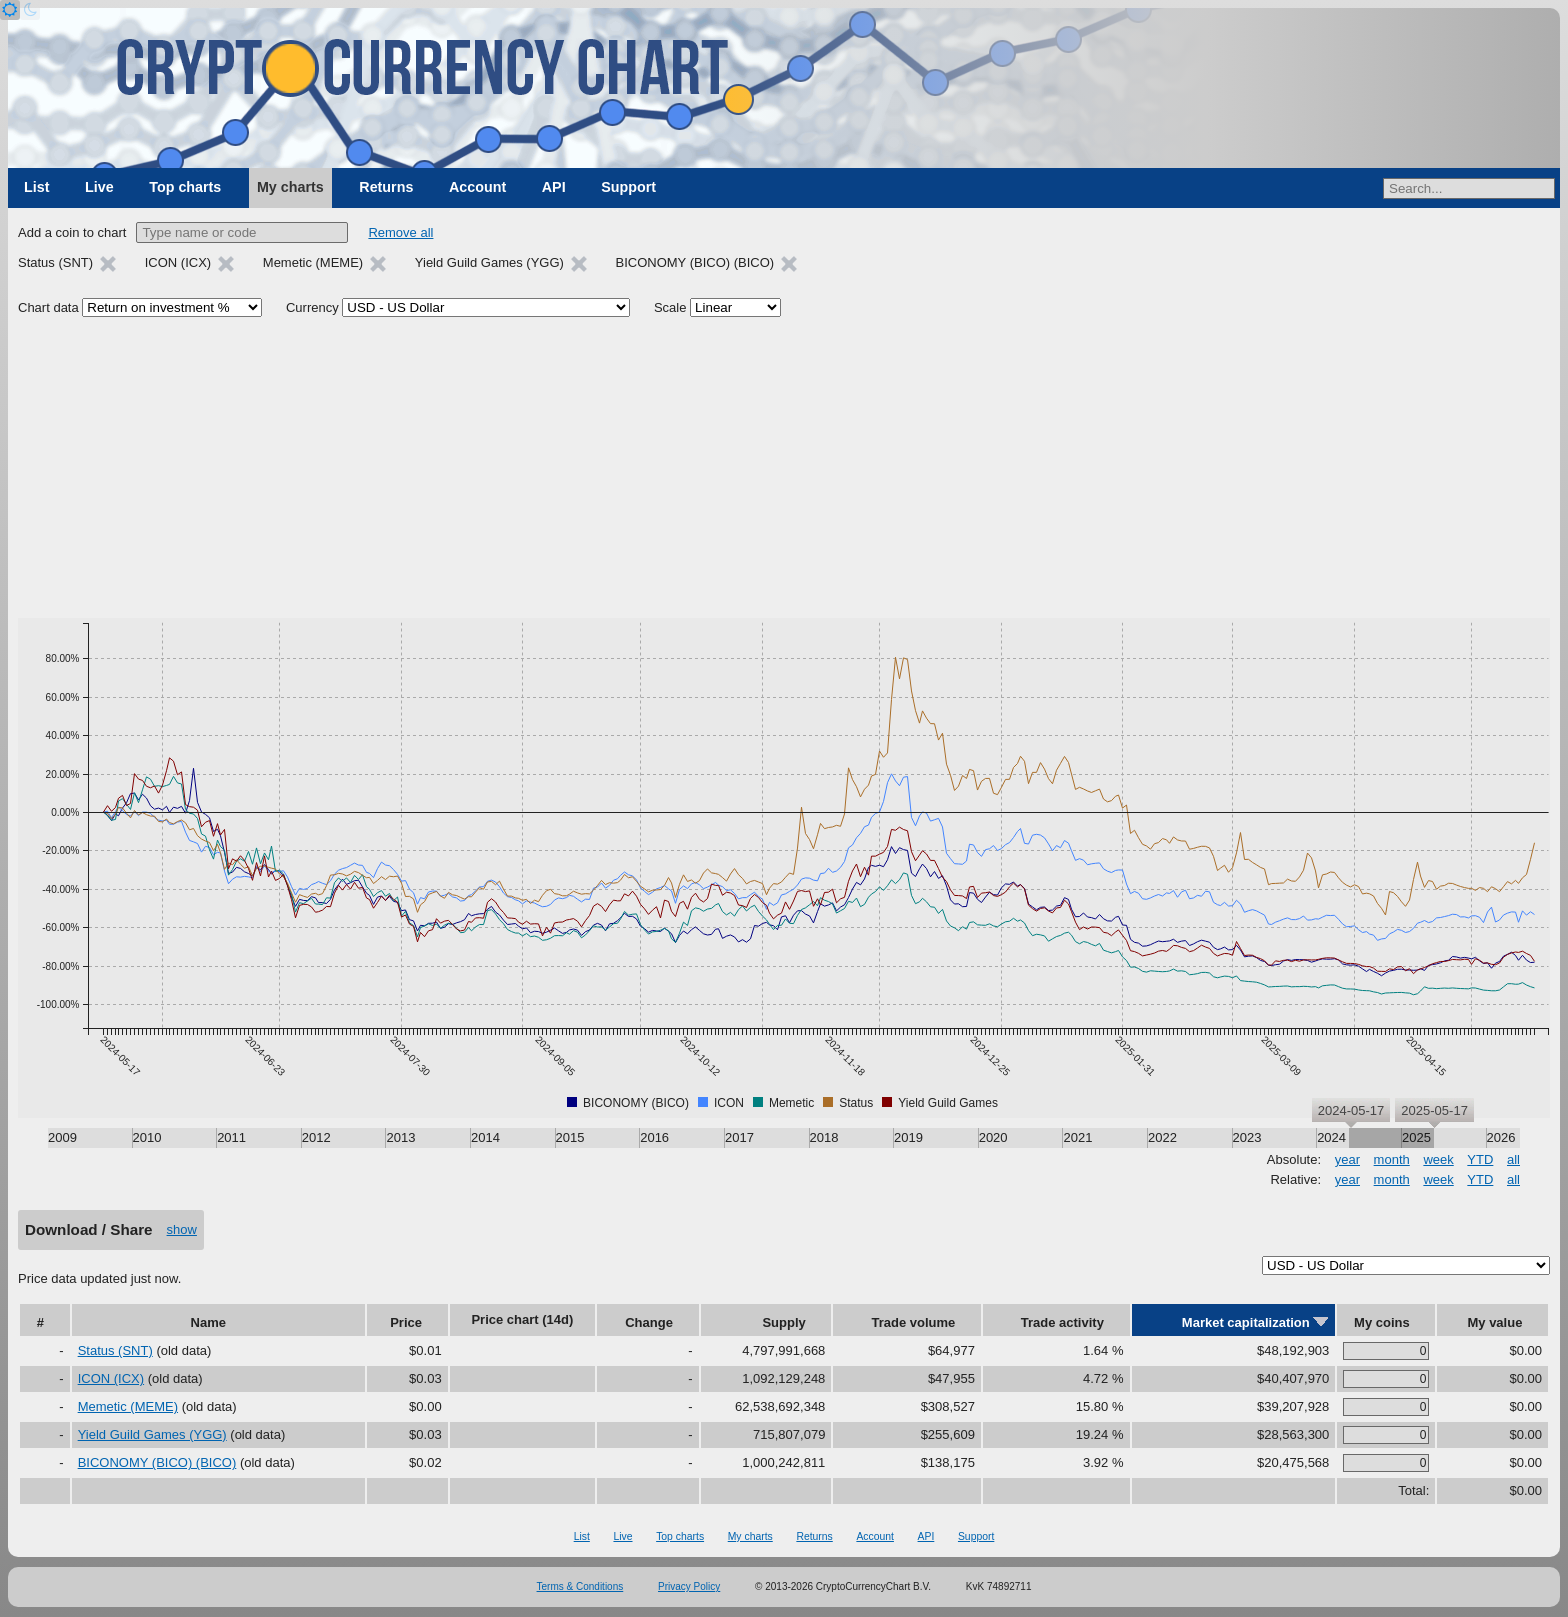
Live (99, 187)
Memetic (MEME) (128, 1406)
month (1392, 1159)
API (554, 187)
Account (477, 187)
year (1347, 1159)
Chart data (48, 307)
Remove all (400, 232)
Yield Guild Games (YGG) (152, 1434)
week (1438, 1159)
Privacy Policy (689, 1586)
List (36, 187)
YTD (1480, 1159)
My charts (290, 187)
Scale (670, 307)
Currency (312, 307)
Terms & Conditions (580, 1586)
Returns (386, 187)
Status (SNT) (115, 1350)
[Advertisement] (784, 468)
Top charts (185, 187)
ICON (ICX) (111, 1378)
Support (628, 187)
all (1513, 1159)
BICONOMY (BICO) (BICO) (157, 1462)
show (182, 1229)
